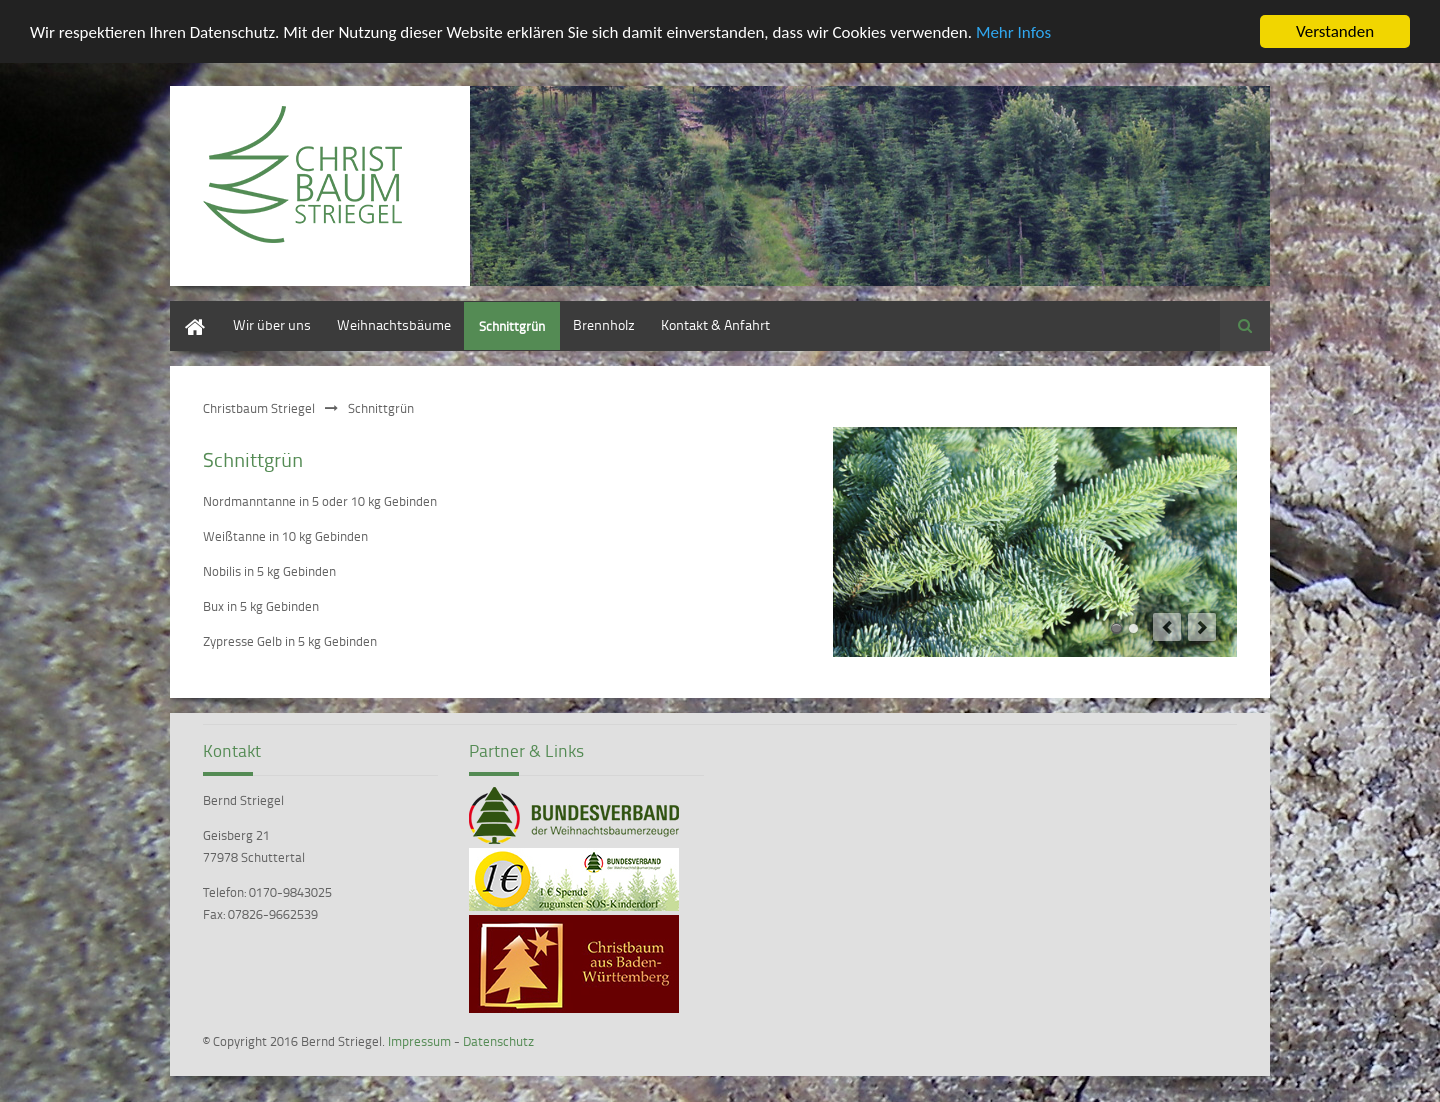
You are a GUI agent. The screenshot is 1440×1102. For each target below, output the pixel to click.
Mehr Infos (1013, 31)
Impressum (419, 1041)
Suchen (1245, 326)
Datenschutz (498, 1041)
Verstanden (1335, 31)
